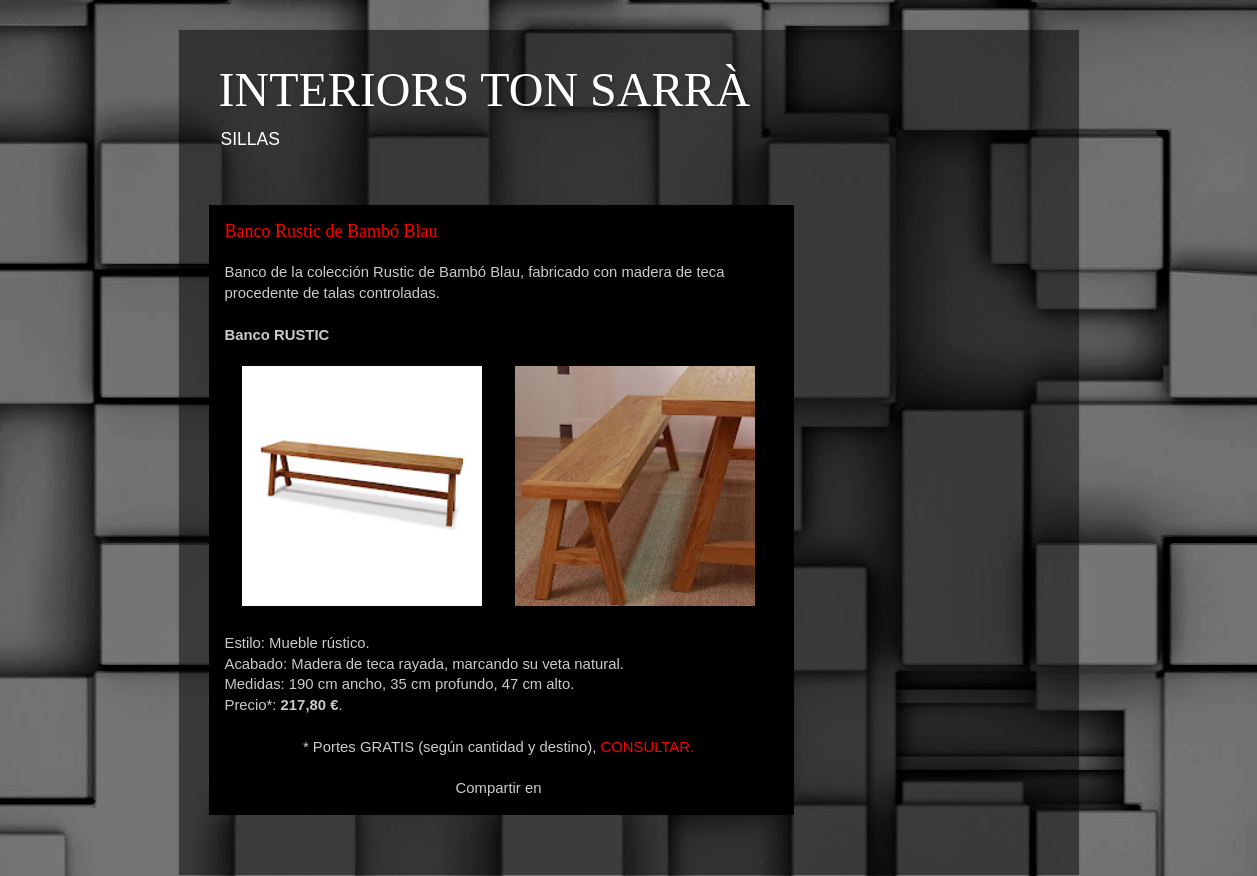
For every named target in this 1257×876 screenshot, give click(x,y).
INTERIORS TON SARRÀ (485, 89)
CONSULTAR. (647, 747)
